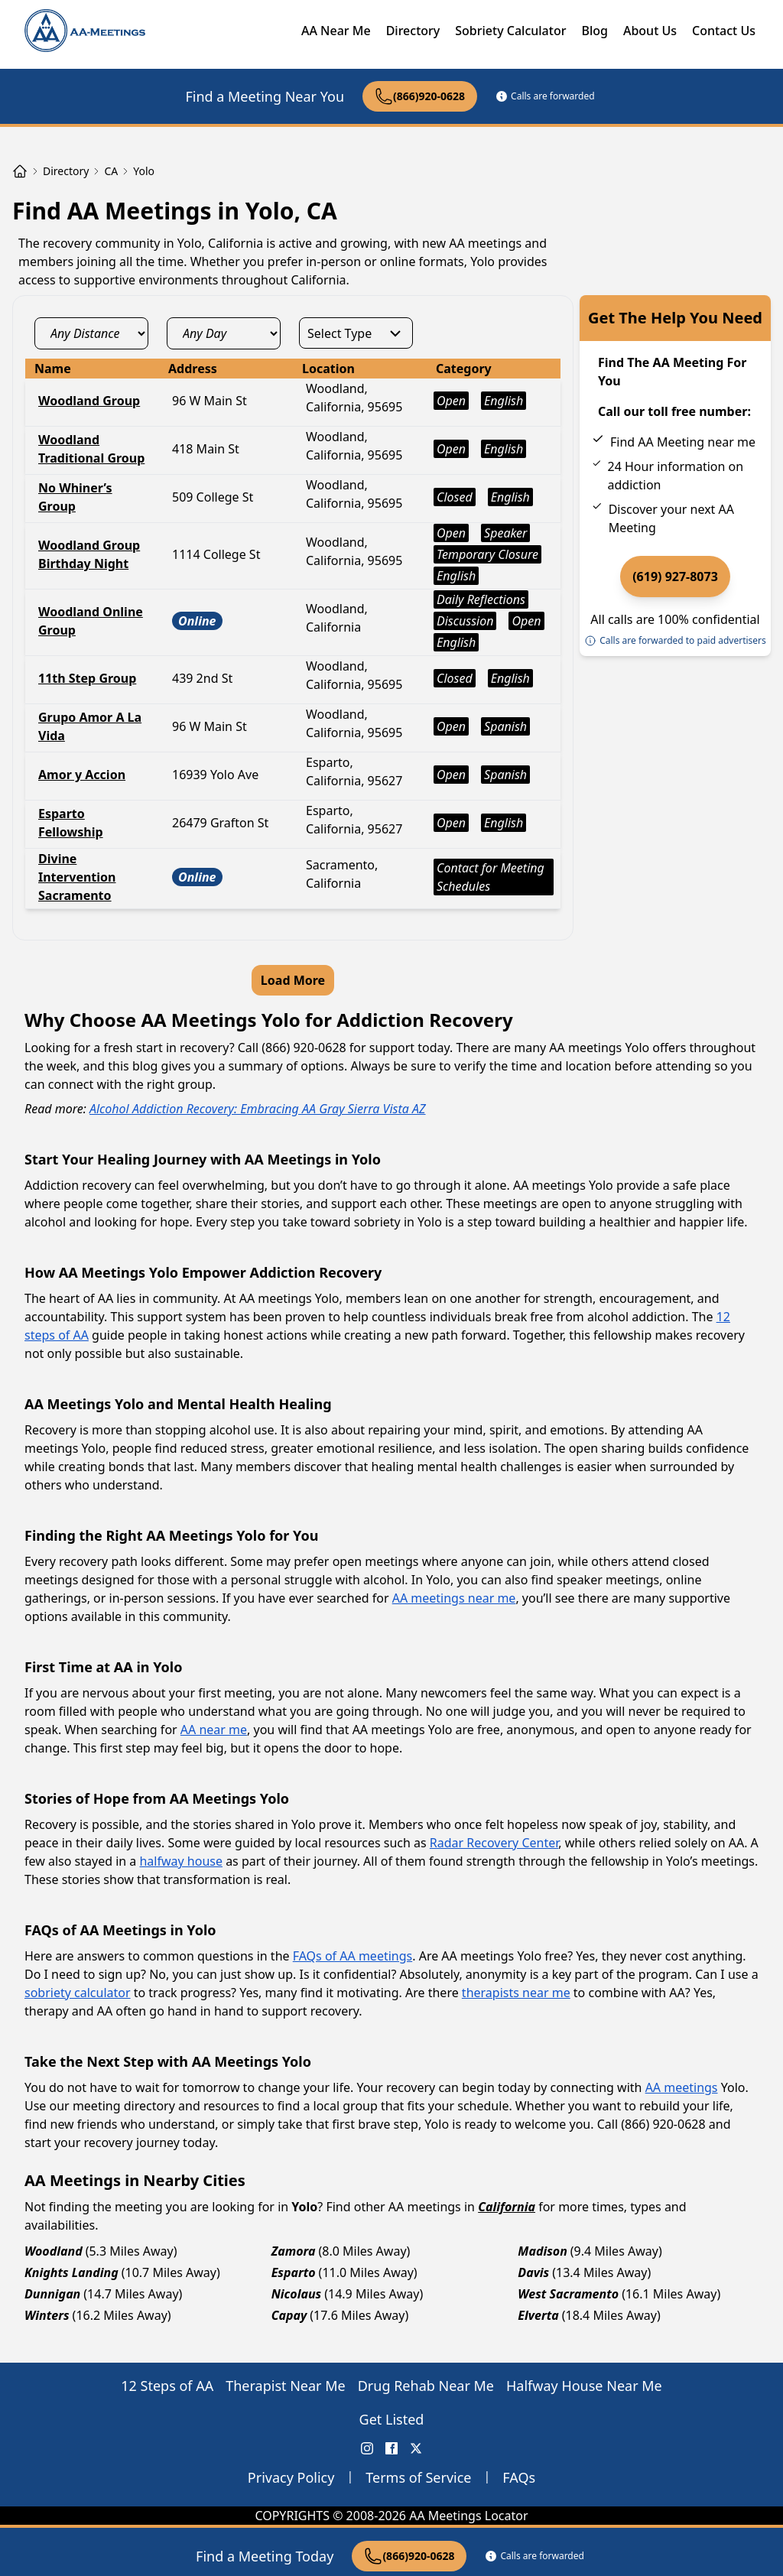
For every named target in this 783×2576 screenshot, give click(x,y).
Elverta (538, 2315)
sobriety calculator (77, 1992)
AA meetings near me (454, 1598)
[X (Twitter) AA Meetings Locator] (416, 2448)
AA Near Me (336, 30)
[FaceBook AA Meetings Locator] (391, 2448)
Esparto (293, 2272)
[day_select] (224, 333)
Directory (413, 30)
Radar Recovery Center (494, 1842)
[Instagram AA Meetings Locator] (367, 2448)
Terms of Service (418, 2477)
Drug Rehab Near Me (426, 2385)
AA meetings (681, 2087)
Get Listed (391, 2419)
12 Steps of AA (167, 2385)
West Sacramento (568, 2293)
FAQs (518, 2477)
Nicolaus (296, 2293)
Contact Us (723, 30)
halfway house (181, 1861)
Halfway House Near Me (584, 2385)
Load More (293, 980)
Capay (289, 2315)
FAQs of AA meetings (352, 1955)
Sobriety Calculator (510, 30)
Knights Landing (71, 2272)
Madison (542, 2251)
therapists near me (516, 1992)
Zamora (293, 2251)
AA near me (213, 1729)
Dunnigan (52, 2293)
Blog (594, 30)
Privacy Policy (291, 2477)
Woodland (53, 2251)
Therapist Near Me (286, 2385)
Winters (47, 2315)
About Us (650, 30)
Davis (533, 2272)
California (506, 2206)
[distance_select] (91, 333)
